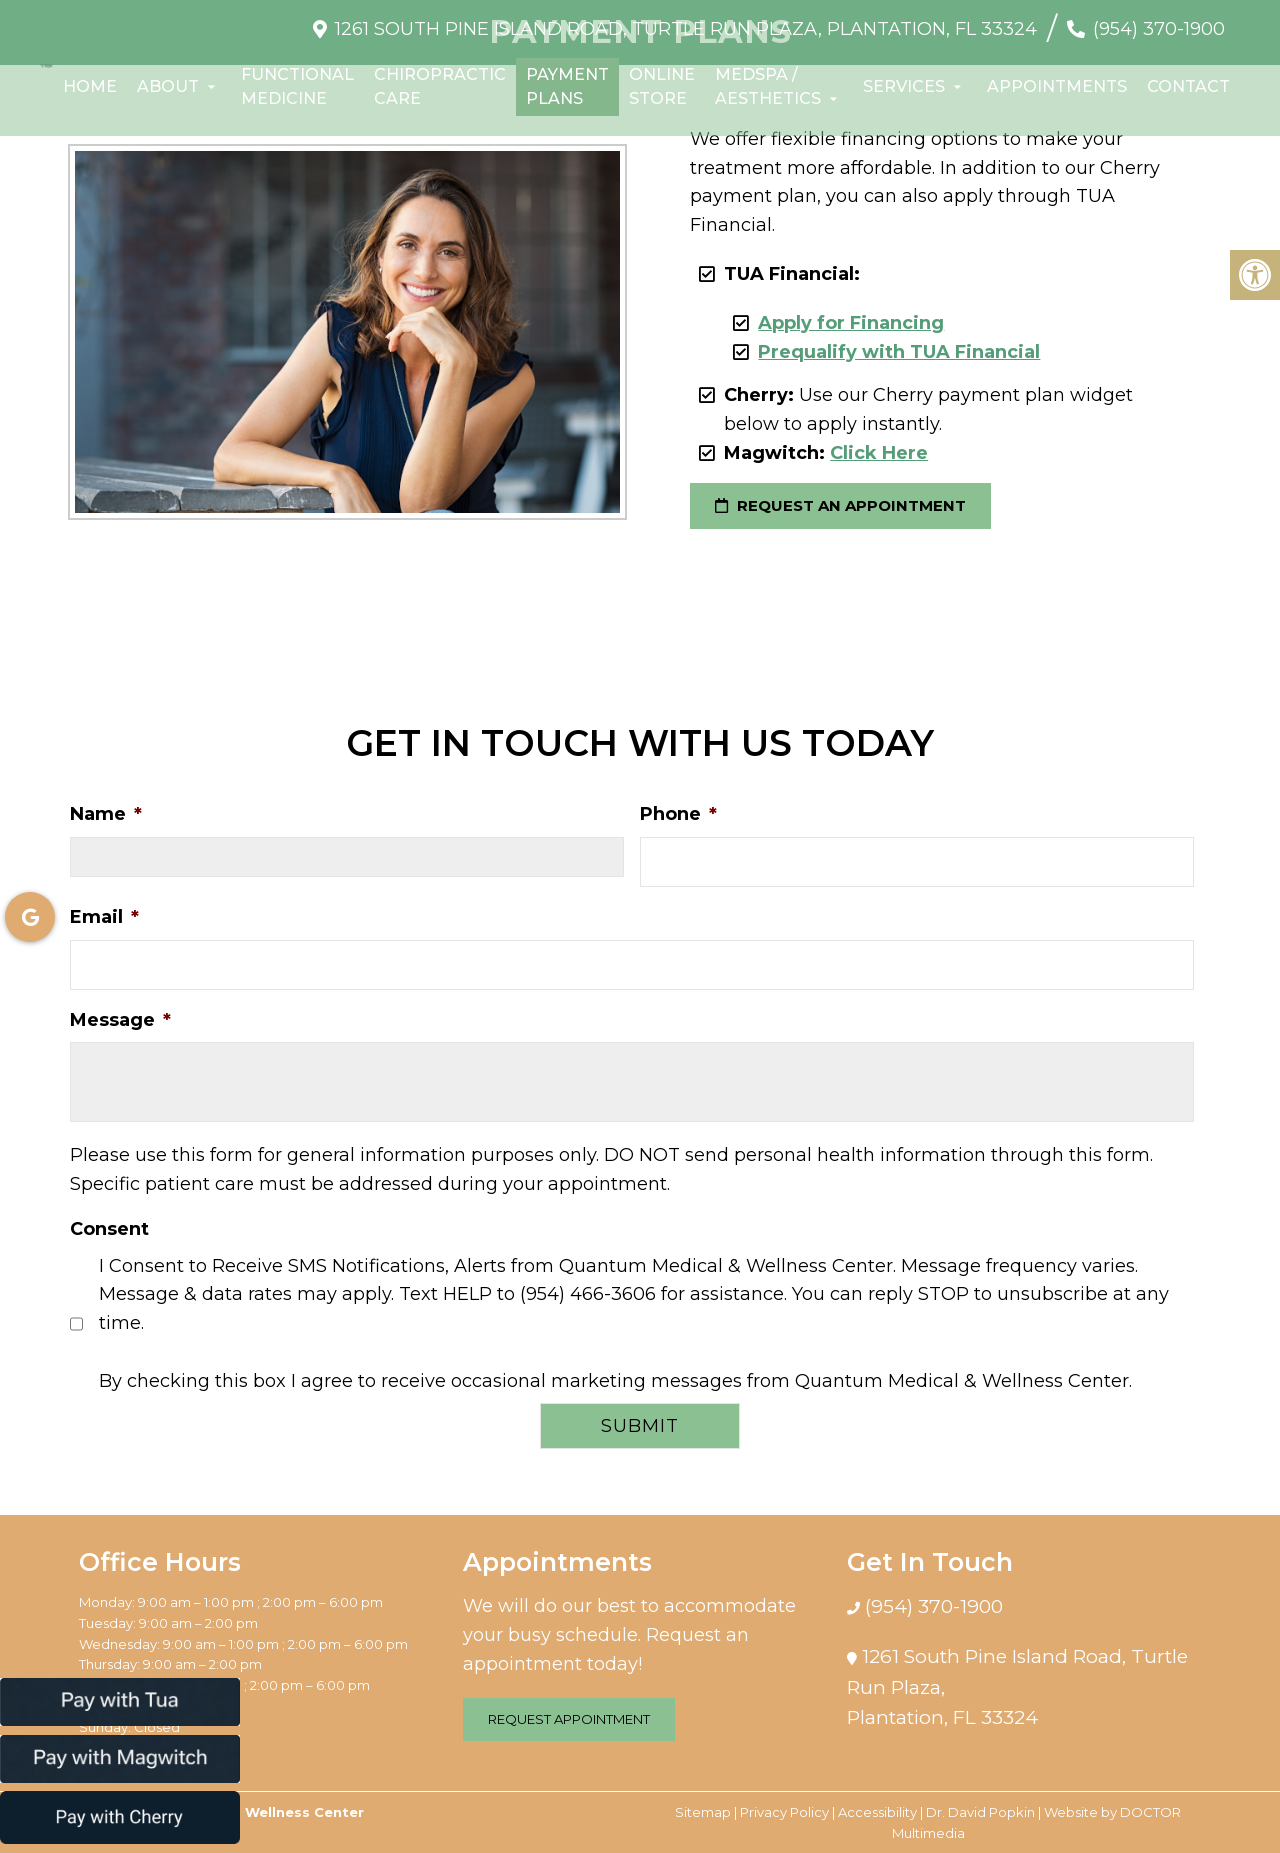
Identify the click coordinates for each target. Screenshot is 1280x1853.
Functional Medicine (297, 86)
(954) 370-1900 (1159, 29)
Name (106, 814)
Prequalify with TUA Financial (899, 352)
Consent (109, 1229)
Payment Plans (567, 86)
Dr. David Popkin (980, 1812)
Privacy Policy (784, 1812)
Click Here (879, 453)
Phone (678, 814)
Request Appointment (569, 1719)
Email (104, 917)
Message (120, 1020)
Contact (1188, 86)
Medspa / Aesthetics (768, 86)
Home (90, 86)
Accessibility (877, 1812)
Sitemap (703, 1812)
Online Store (662, 86)
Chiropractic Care (440, 86)
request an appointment (840, 505)
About (168, 86)
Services (904, 86)
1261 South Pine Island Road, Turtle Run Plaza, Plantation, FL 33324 (686, 29)
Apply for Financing (851, 323)
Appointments (1057, 86)
